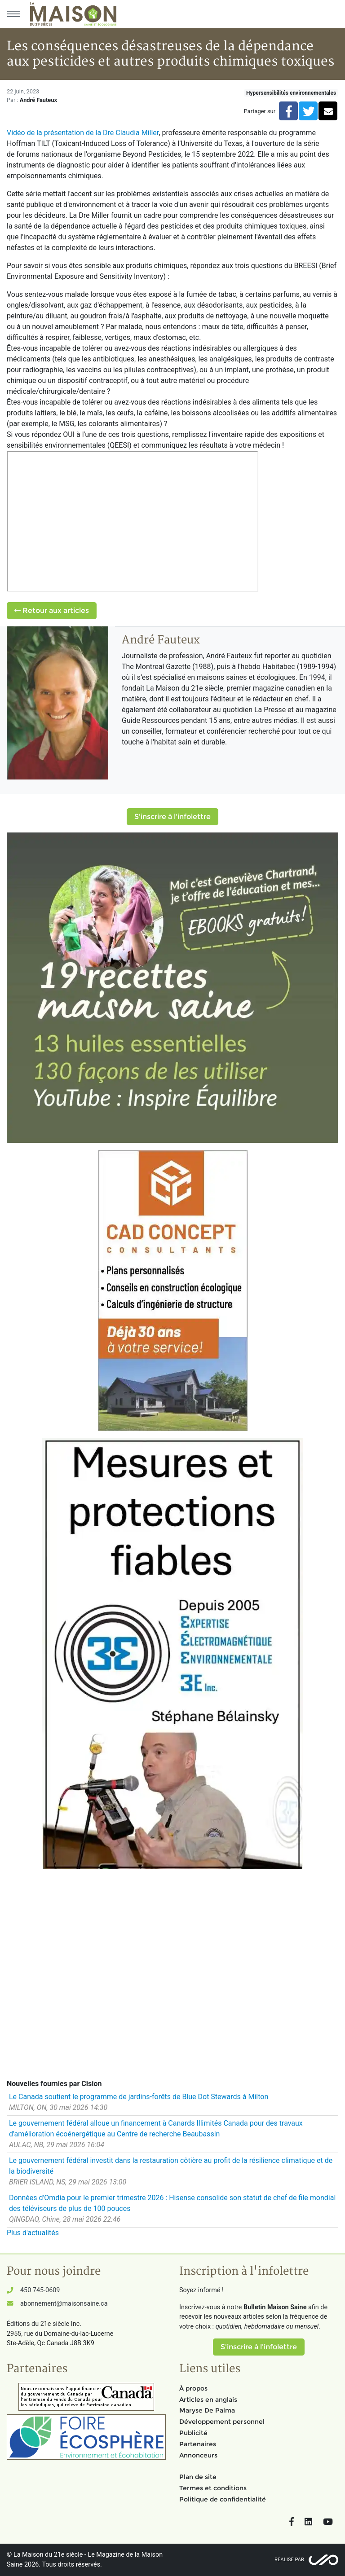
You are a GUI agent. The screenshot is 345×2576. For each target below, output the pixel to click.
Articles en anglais (208, 2399)
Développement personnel (222, 2421)
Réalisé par (289, 2560)
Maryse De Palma (207, 2410)
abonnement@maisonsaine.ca (63, 2303)
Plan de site (198, 2477)
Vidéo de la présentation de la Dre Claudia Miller (83, 132)
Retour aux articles (51, 610)
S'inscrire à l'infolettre (172, 816)
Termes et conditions (213, 2488)
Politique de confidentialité (222, 2499)
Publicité (193, 2433)
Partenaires (197, 2444)
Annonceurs (198, 2455)
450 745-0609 (40, 2290)
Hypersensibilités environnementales (291, 93)
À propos (193, 2388)
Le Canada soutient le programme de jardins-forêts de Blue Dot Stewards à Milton (138, 2096)
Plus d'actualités (33, 2232)
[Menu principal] (13, 14)
